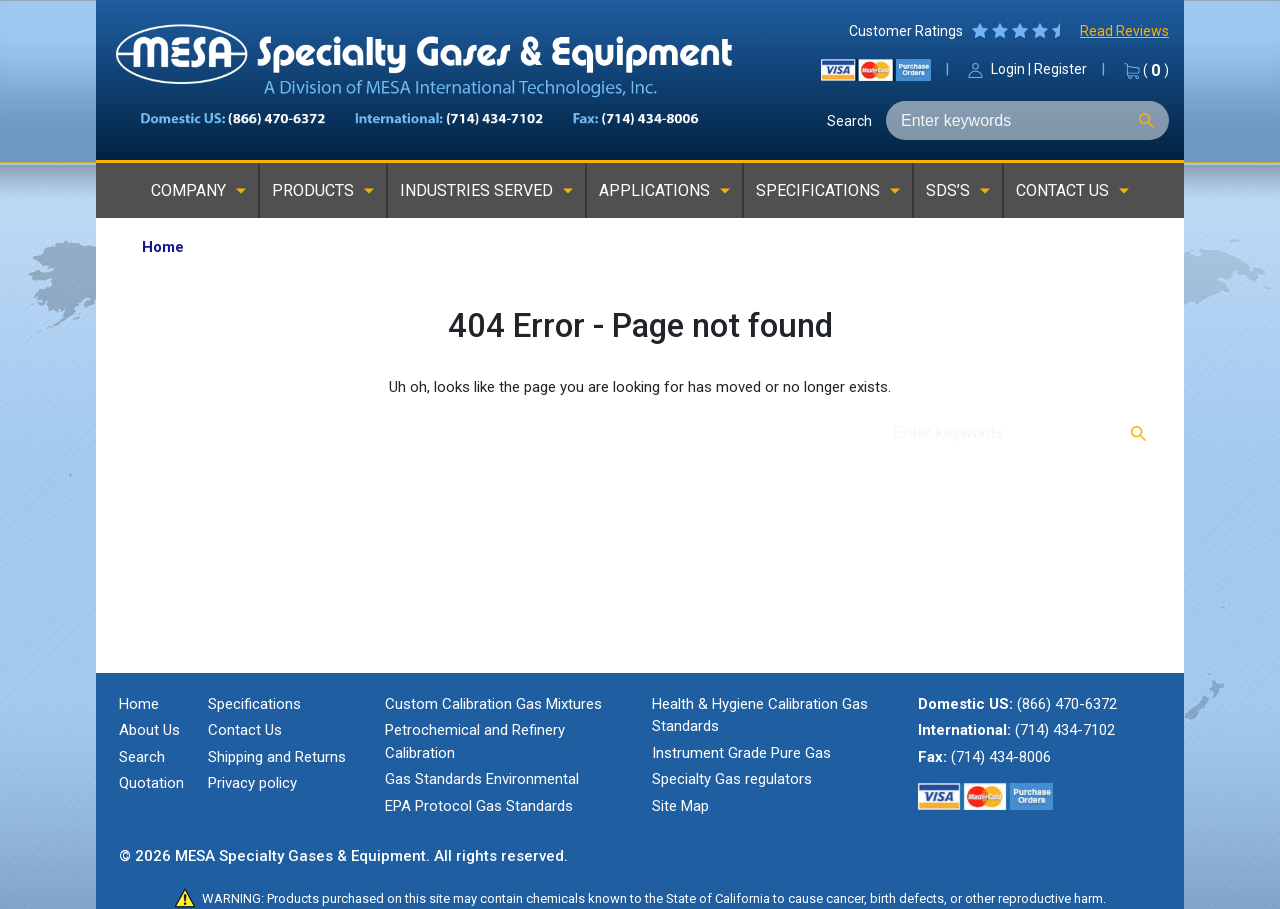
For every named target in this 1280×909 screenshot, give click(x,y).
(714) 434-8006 (1001, 757)
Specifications (254, 704)
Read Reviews (1124, 31)
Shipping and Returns (277, 757)
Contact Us (245, 730)
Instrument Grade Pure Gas (741, 753)
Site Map (680, 806)
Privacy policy (252, 783)
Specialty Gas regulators (732, 779)
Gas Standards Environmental (482, 779)
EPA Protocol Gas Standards (479, 806)
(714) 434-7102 (1065, 730)
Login (1008, 69)
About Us (149, 730)
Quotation (151, 783)
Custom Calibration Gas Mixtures (493, 704)
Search (849, 121)
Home (139, 704)
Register (1060, 69)
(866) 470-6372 (1067, 704)
